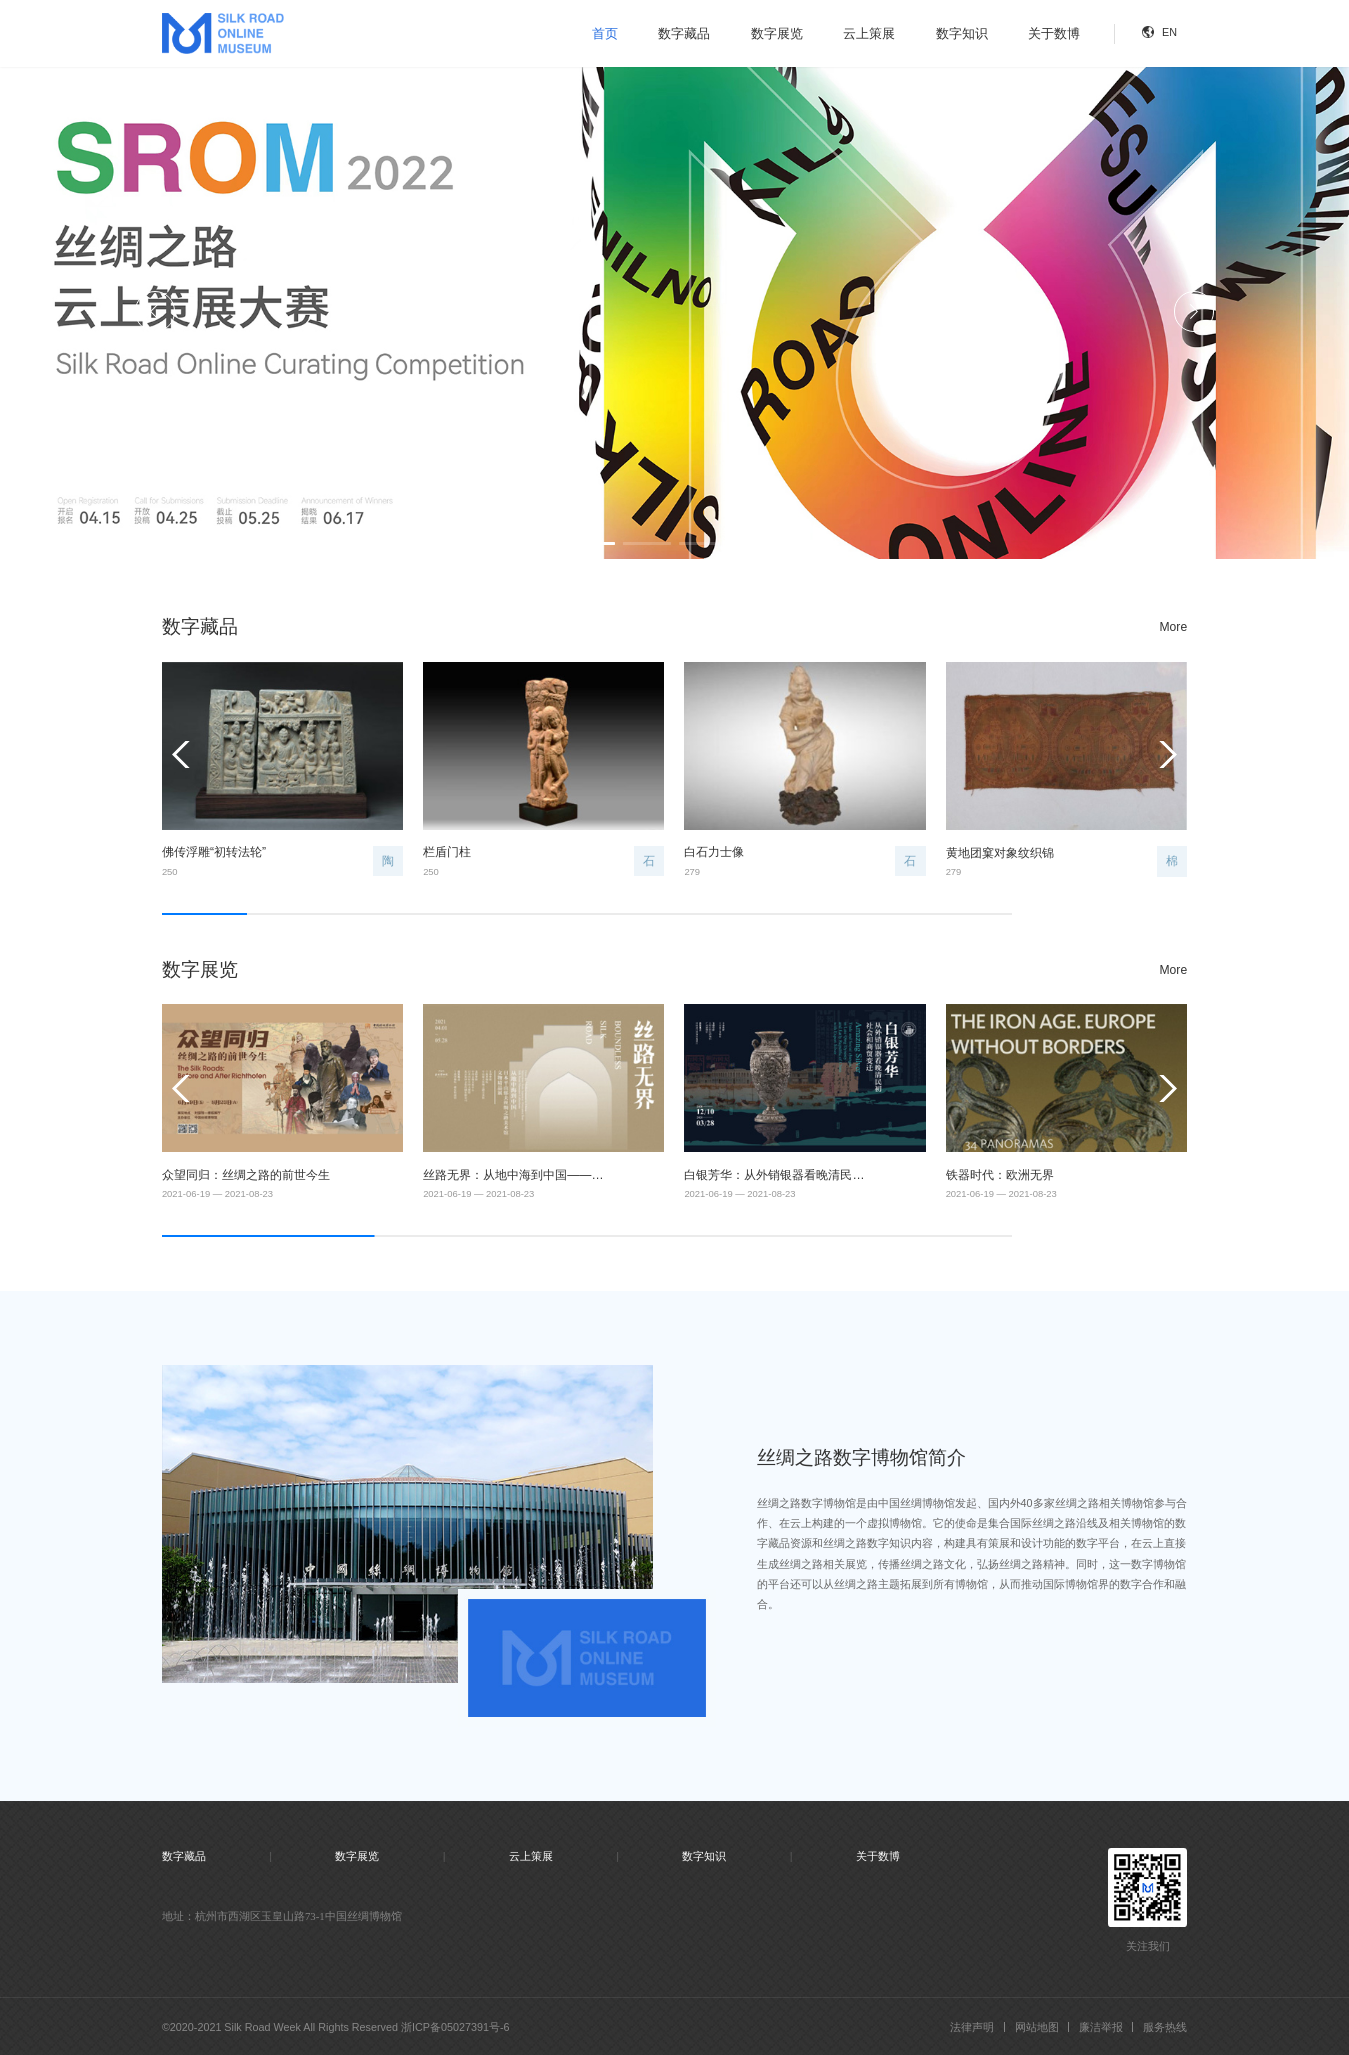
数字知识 (962, 33)
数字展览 (777, 33)
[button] (591, 543)
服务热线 (1165, 2027)
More (1174, 627)
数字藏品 (684, 33)
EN (1169, 32)
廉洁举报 (1101, 2027)
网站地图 (1037, 2027)
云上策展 (869, 33)
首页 (605, 33)
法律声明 (972, 2027)
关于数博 (1054, 33)
